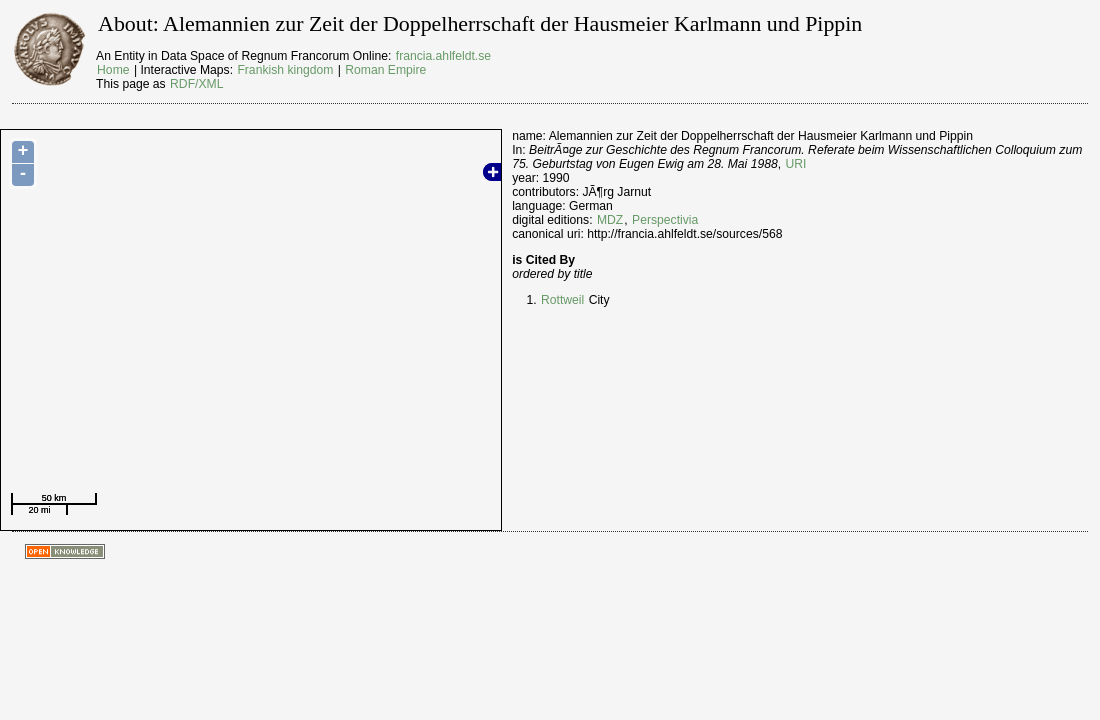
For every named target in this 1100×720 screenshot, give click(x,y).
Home (113, 70)
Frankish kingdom (285, 70)
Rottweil (562, 300)
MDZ (610, 220)
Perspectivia (665, 220)
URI (796, 164)
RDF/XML (196, 84)
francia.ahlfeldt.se (443, 56)
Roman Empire (385, 70)
